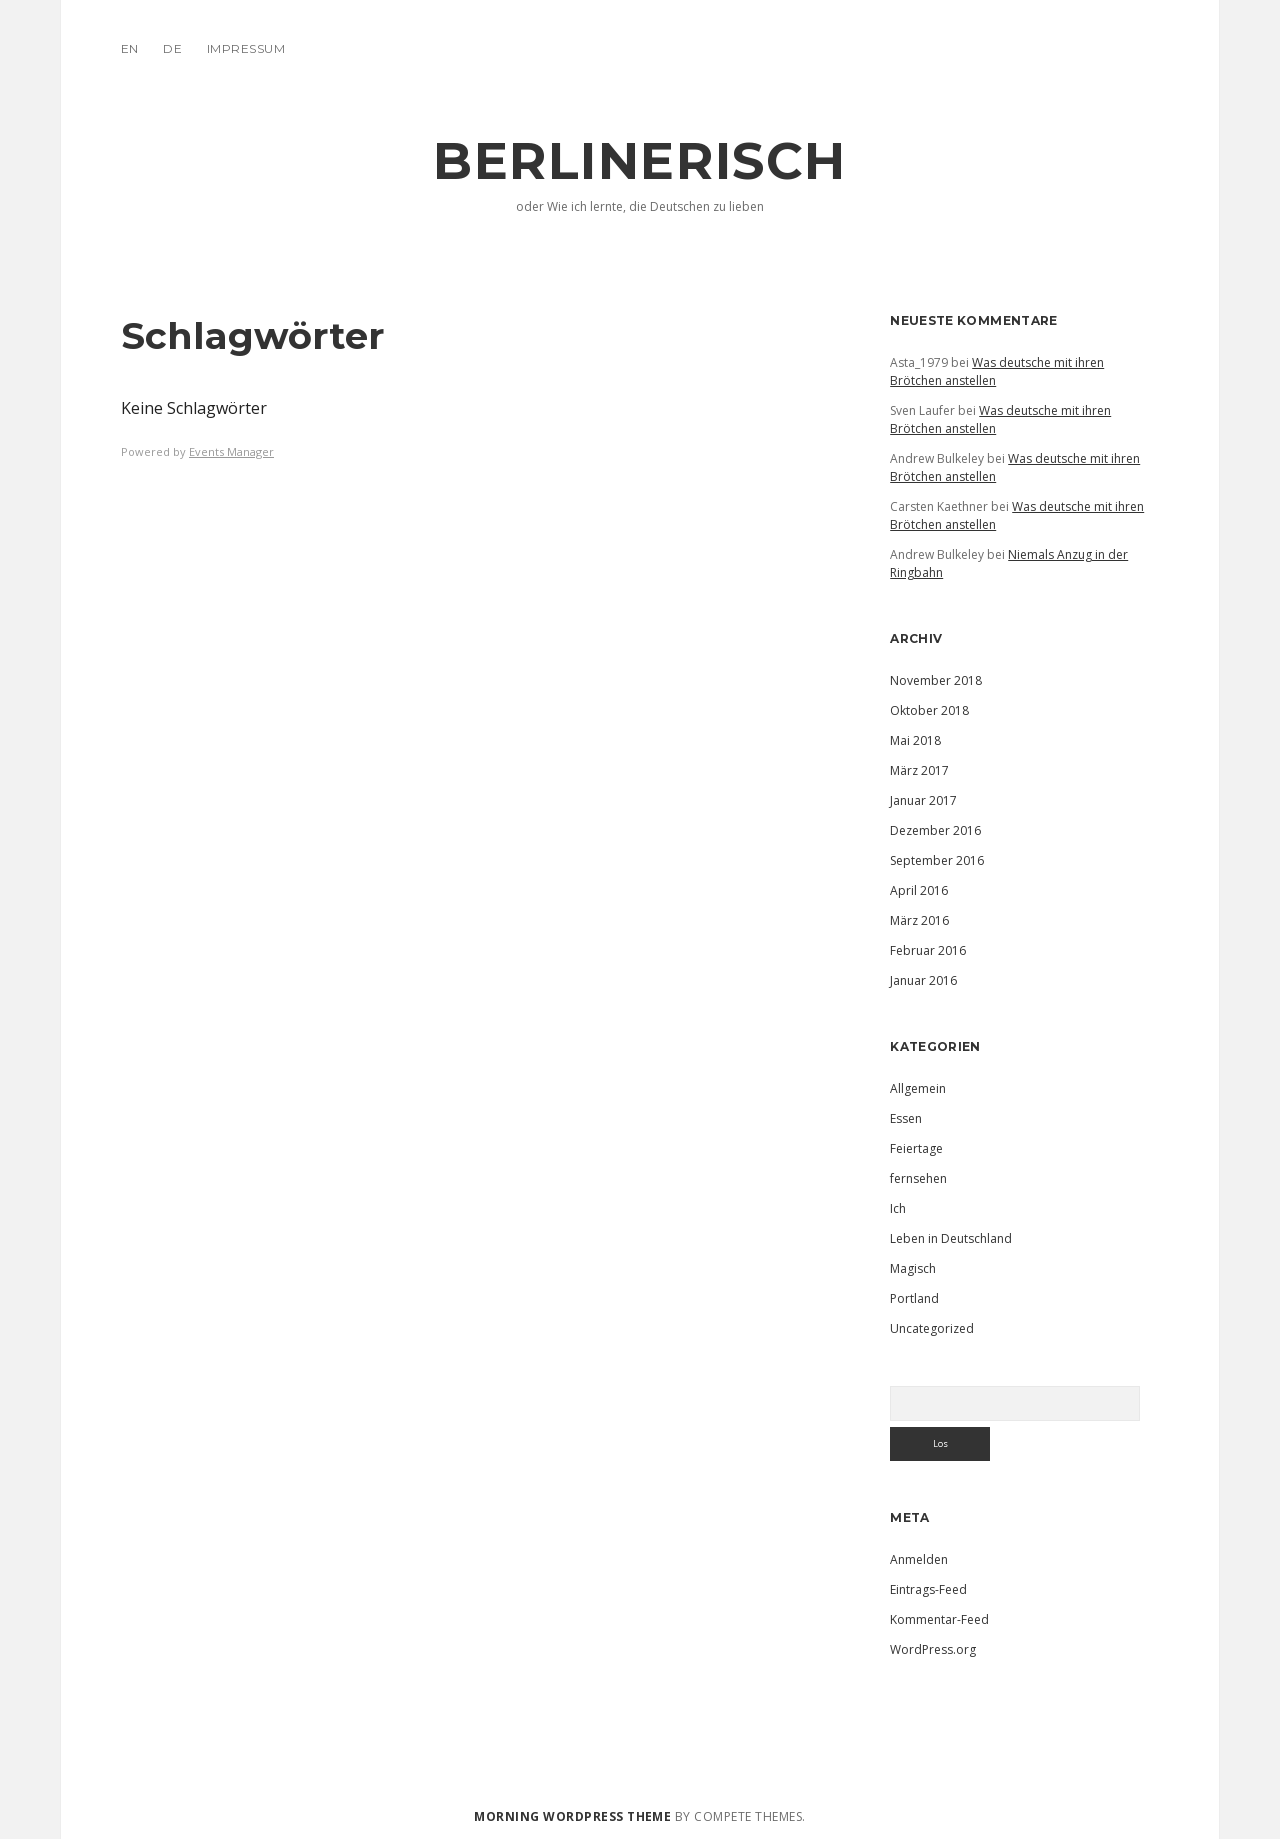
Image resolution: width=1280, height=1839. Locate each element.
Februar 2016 (928, 950)
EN (130, 48)
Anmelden (919, 1559)
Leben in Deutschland (951, 1238)
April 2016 (919, 890)
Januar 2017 (923, 800)
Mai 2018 (915, 740)
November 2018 (936, 680)
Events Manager (231, 451)
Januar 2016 (923, 980)
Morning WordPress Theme (572, 1816)
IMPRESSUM (246, 48)
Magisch (913, 1268)
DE (172, 48)
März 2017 (919, 770)
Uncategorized (932, 1328)
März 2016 (919, 920)
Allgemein (918, 1088)
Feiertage (916, 1148)
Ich (898, 1208)
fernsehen (918, 1178)
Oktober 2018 (929, 710)
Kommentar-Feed (939, 1619)
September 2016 (937, 860)
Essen (906, 1118)
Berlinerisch (639, 161)
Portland (914, 1298)
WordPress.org (933, 1649)
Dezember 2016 (935, 830)
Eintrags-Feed (928, 1589)
